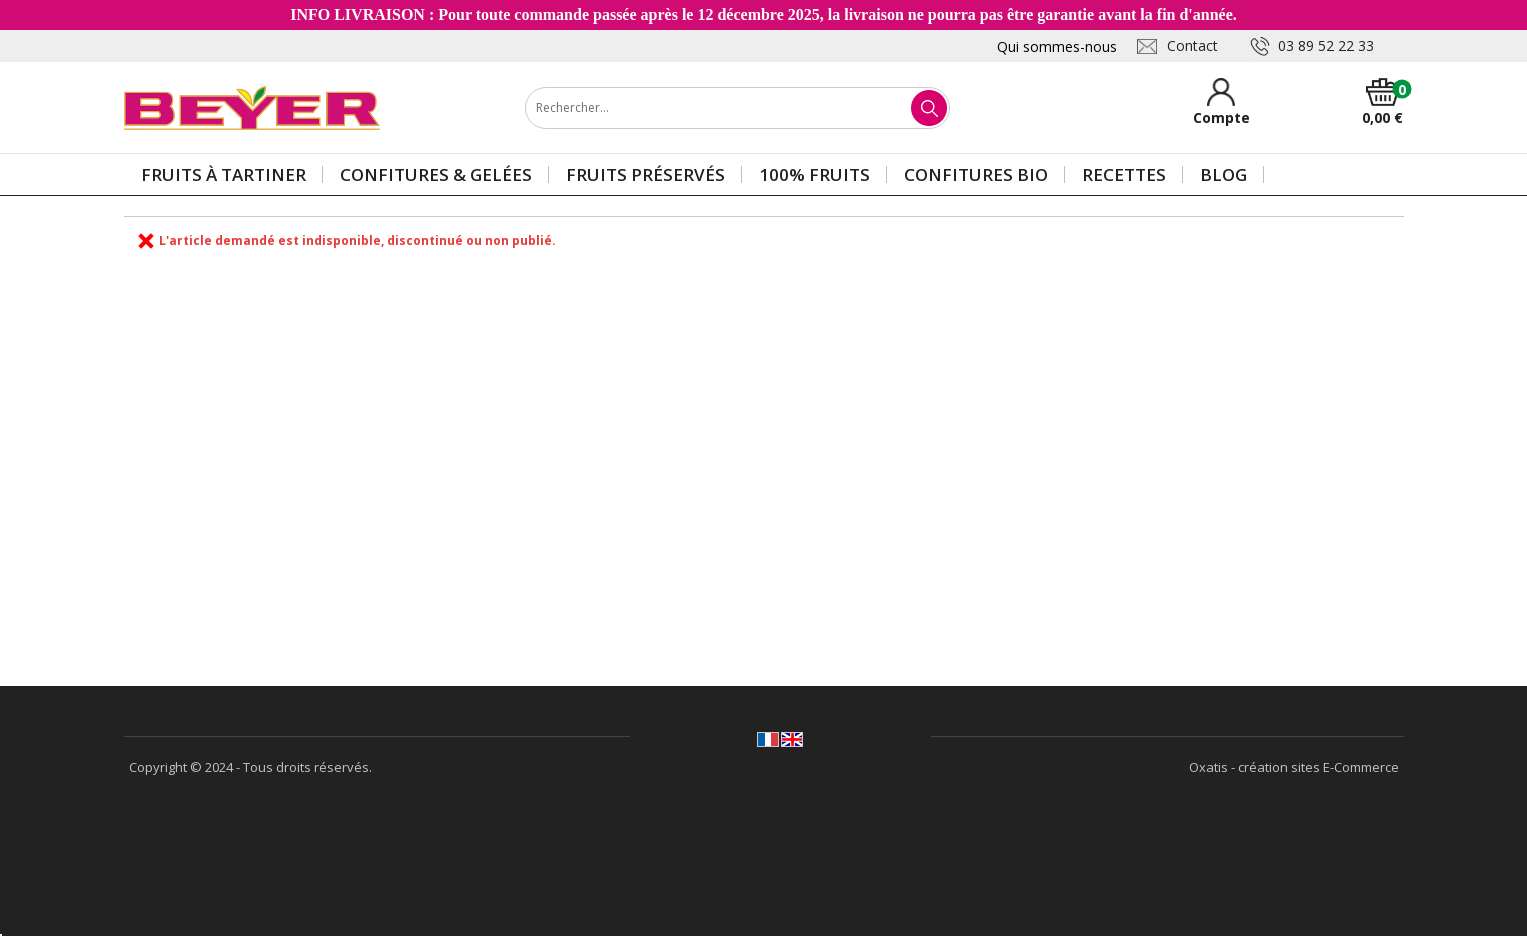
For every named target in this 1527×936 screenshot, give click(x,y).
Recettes (1124, 174)
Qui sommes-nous (1057, 46)
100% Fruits (814, 174)
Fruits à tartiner (223, 174)
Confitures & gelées (436, 174)
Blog (1223, 174)
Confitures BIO (976, 174)
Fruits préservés (645, 174)
